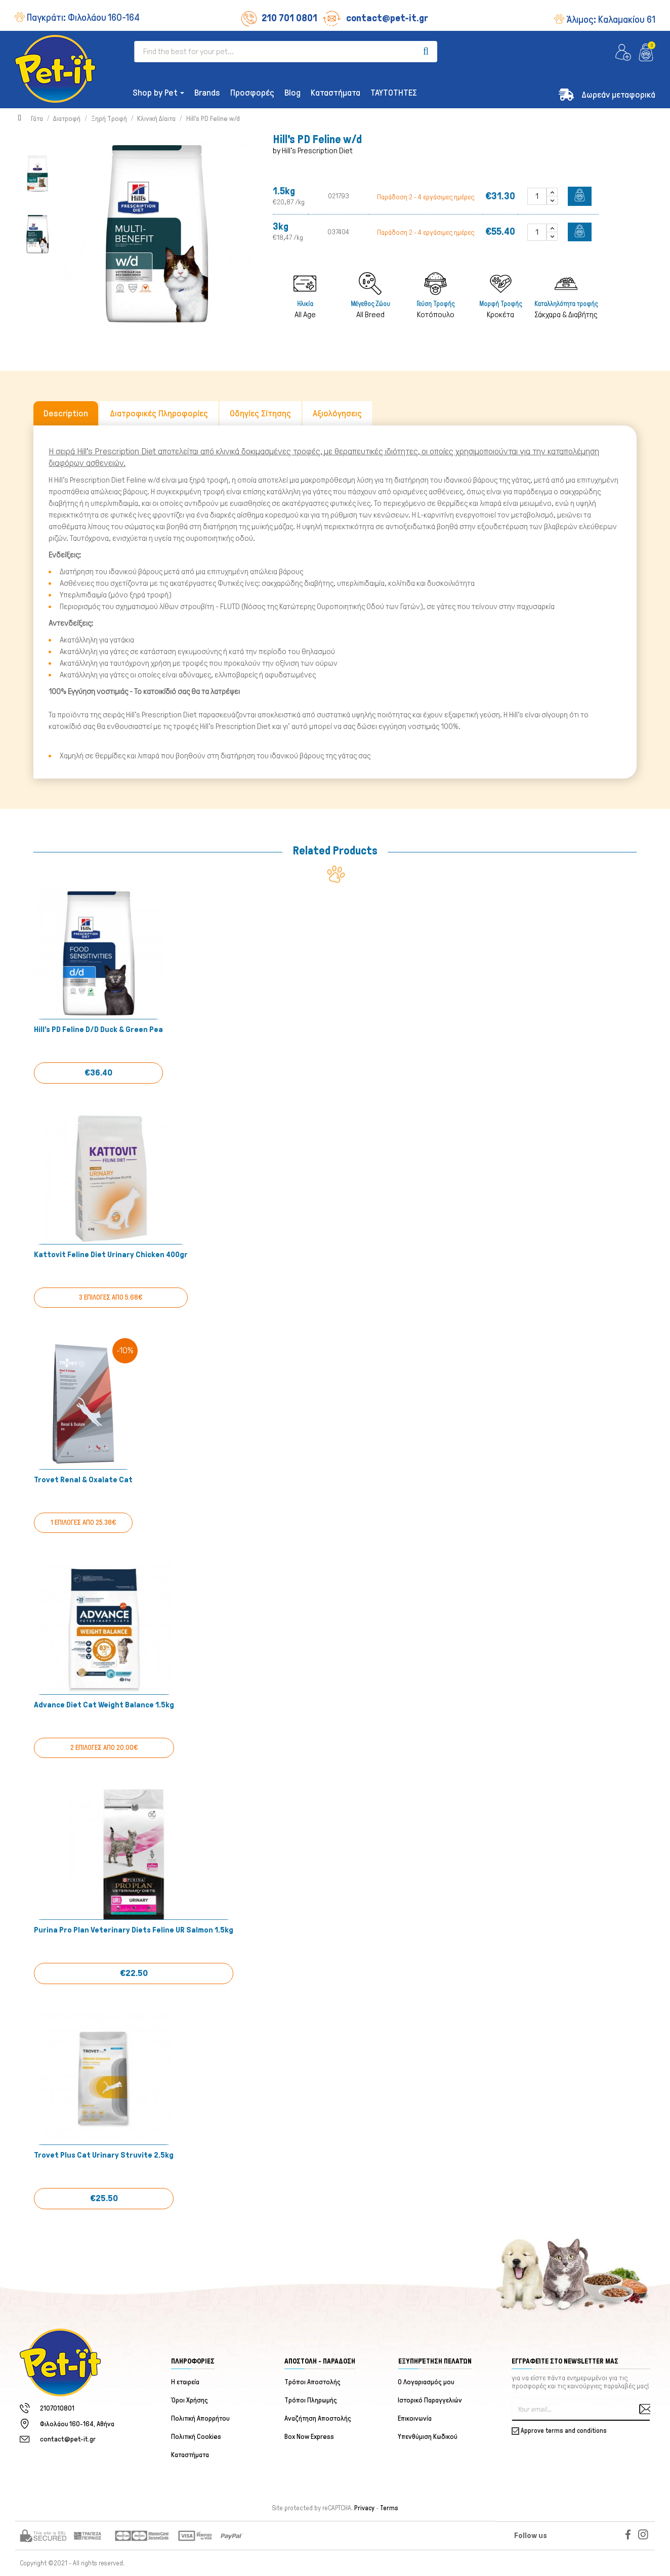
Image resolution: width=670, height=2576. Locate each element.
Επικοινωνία (415, 2418)
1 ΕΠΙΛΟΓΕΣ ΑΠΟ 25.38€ (83, 1522)
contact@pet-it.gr (375, 17)
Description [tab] (66, 413)
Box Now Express (309, 2436)
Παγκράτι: (83, 17)
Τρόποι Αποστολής (312, 2382)
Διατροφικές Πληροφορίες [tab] (159, 413)
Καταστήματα (190, 2455)
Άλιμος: (610, 19)
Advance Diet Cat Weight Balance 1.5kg (104, 1704)
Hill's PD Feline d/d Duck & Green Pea (98, 1029)
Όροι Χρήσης (189, 2400)
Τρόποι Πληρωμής (310, 2400)
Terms (389, 2508)
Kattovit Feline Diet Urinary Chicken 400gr (111, 1254)
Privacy (364, 2508)
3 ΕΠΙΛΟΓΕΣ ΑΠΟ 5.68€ (111, 1297)
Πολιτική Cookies (196, 2436)
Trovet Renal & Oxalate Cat (83, 1479)
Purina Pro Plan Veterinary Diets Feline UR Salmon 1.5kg (133, 1929)
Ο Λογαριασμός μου (426, 2382)
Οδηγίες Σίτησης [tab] (260, 413)
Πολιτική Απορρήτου (200, 2418)
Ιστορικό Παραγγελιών (430, 2400)
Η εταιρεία (185, 2382)
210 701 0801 (279, 17)
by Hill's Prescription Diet (313, 150)
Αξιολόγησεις (337, 413)
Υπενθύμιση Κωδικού (428, 2436)
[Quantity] (537, 196)
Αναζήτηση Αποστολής (317, 2418)
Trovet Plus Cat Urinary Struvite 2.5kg (104, 2155)
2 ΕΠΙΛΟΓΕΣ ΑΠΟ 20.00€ (104, 1747)
